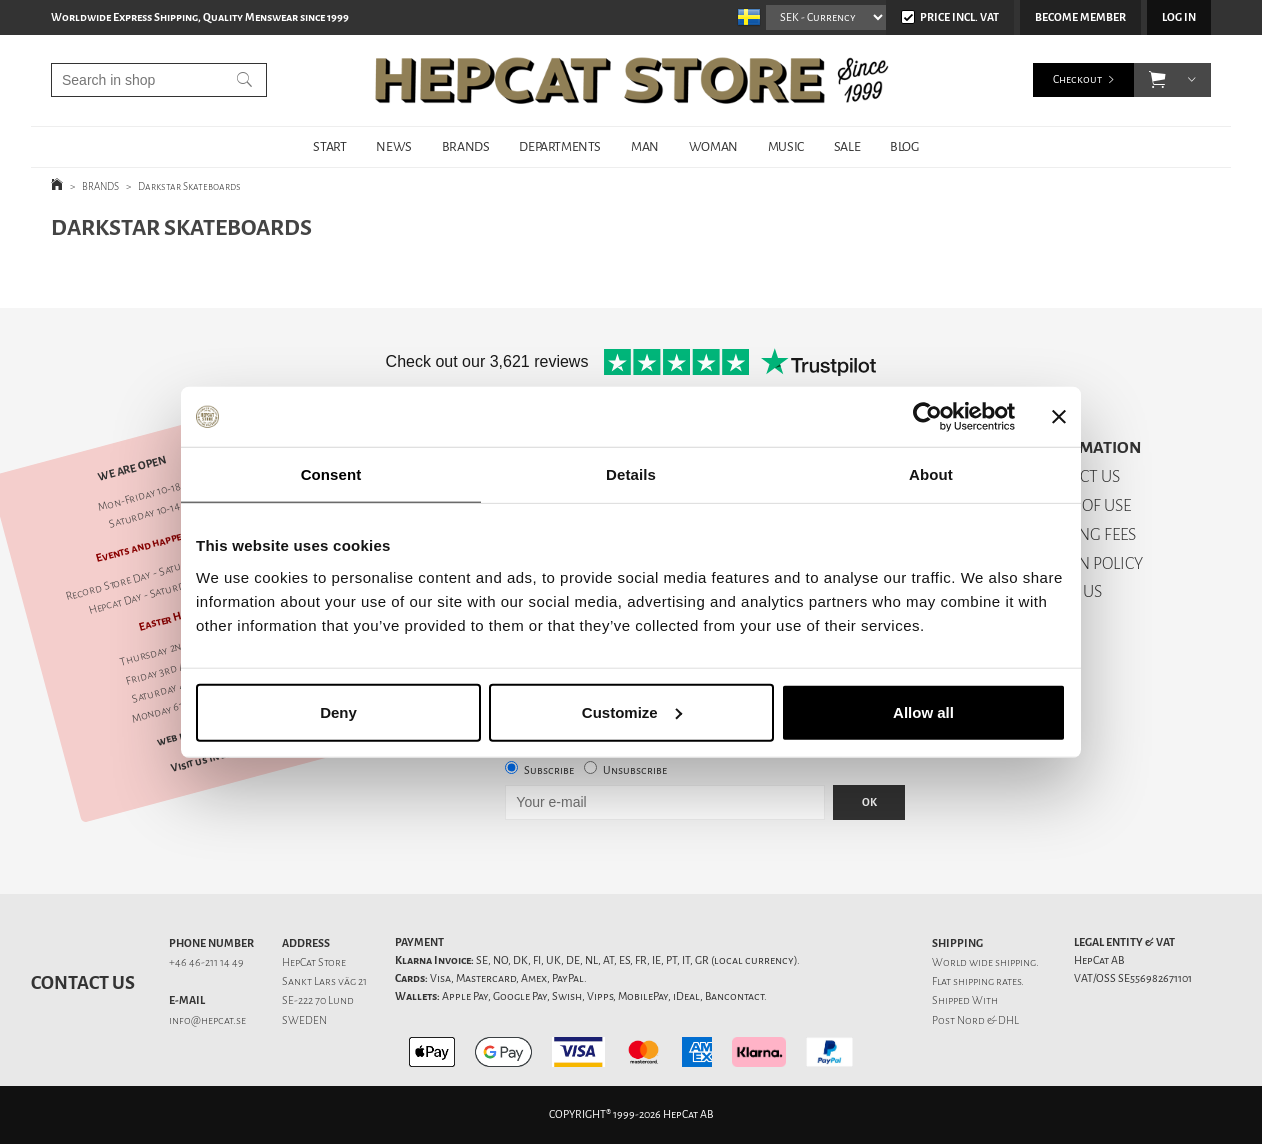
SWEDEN (304, 1020)
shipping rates (987, 981)
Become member (1080, 17)
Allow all (923, 711)
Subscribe (549, 770)
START (329, 146)
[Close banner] (1059, 417)
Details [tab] (631, 474)
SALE (847, 146)
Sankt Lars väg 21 (324, 981)
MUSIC (786, 146)
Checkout (1077, 79)
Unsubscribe (635, 770)
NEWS (393, 146)
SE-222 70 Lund (318, 1000)
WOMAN (713, 146)
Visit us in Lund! (209, 758)
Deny (338, 711)
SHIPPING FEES (1083, 534)
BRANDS (466, 146)
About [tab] (931, 474)
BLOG (904, 146)
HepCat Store (314, 962)
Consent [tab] (331, 474)
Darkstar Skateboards (189, 186)
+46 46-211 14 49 (206, 962)
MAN (645, 146)
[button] (1157, 80)
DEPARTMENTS (560, 146)
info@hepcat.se (207, 1020)
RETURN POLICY (1086, 563)
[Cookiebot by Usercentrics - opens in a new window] (927, 417)
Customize (632, 711)
